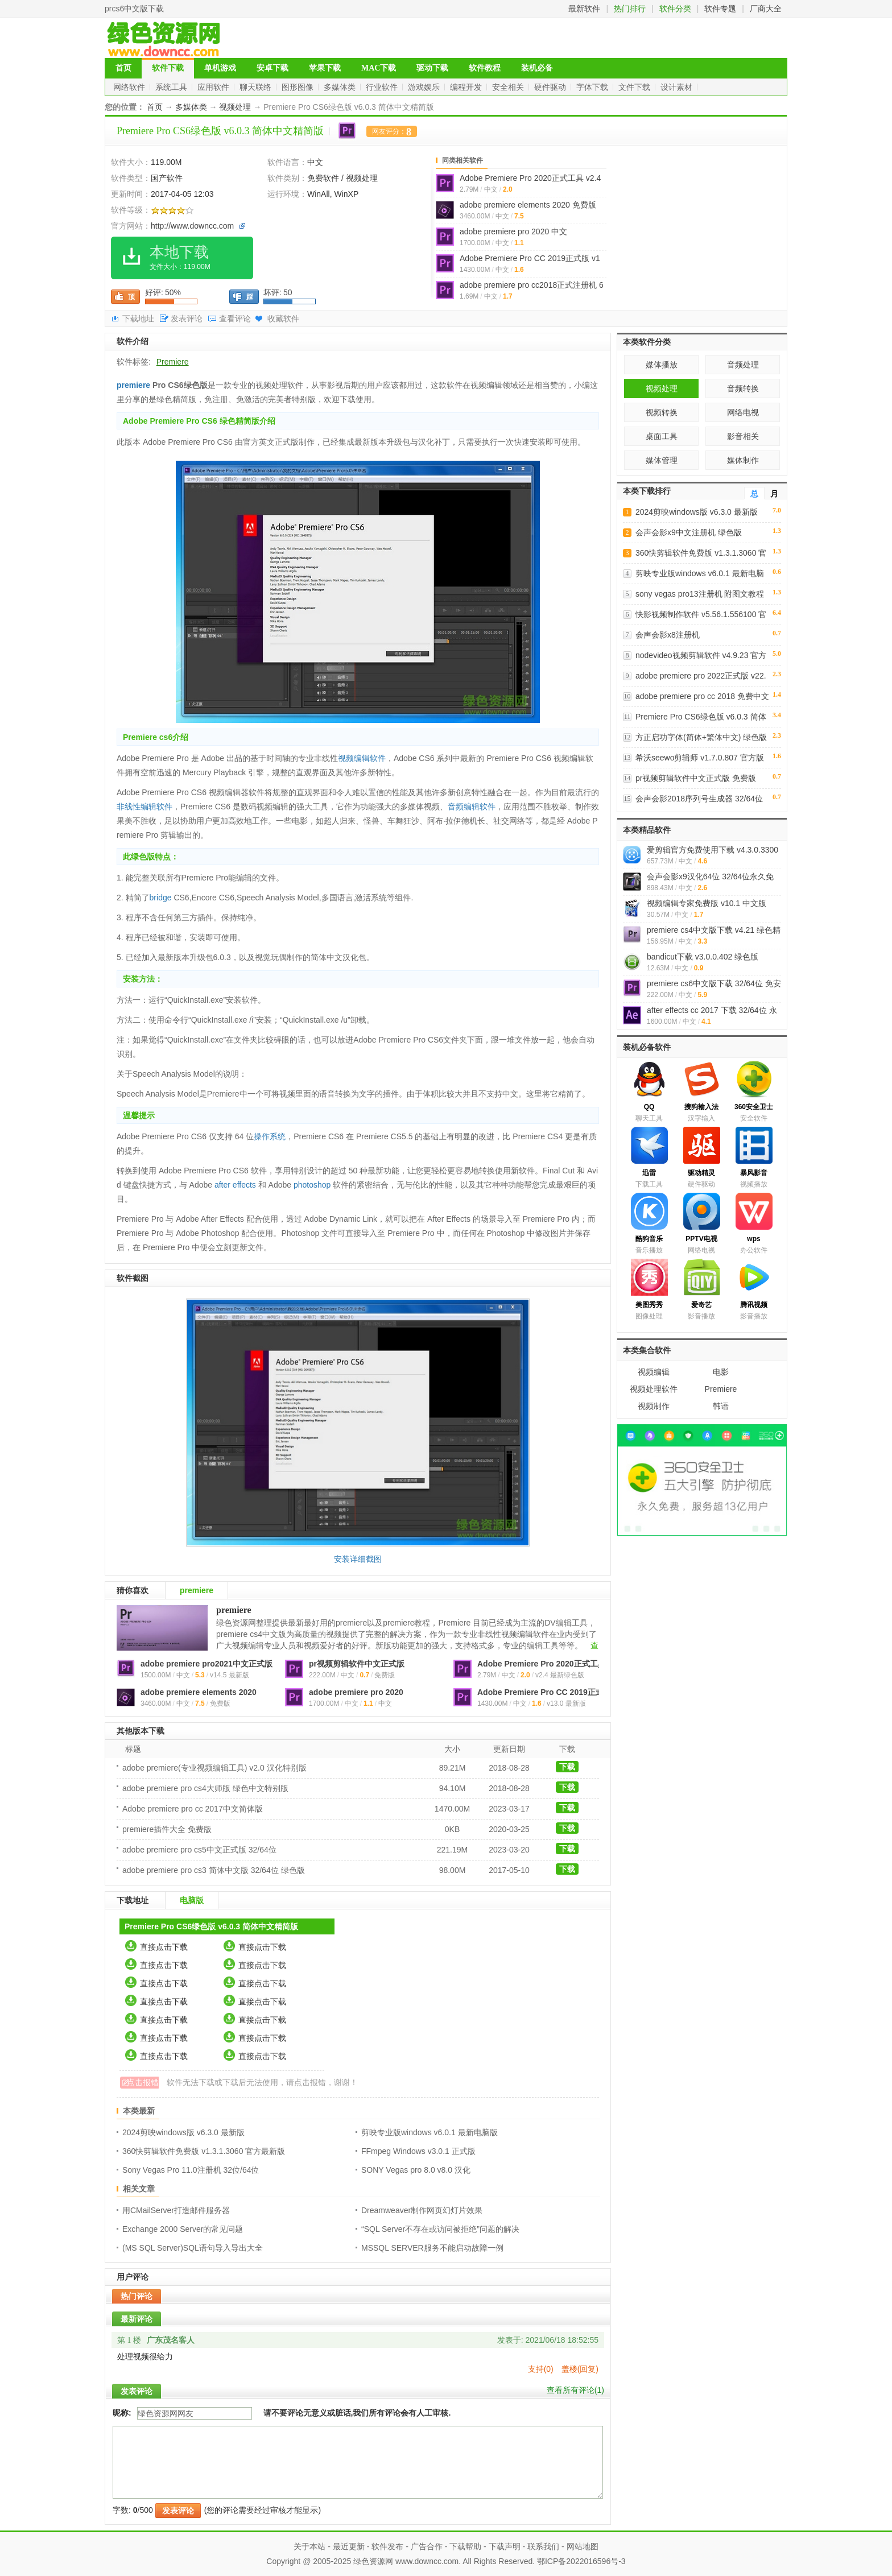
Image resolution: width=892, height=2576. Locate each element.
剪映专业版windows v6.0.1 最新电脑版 (429, 2132)
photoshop (312, 1184)
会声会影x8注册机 (667, 634)
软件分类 (675, 8)
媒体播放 (662, 364)
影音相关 (743, 436)
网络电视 (743, 412)
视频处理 (235, 106)
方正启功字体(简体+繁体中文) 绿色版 (701, 737)
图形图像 (299, 87)
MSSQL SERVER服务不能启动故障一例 (432, 2247)
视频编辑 (654, 1371)
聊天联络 (256, 87)
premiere (133, 385)
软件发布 (387, 2546)
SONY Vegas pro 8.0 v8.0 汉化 (415, 2169)
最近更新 (349, 2546)
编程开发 (467, 87)
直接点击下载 (164, 1946)
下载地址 (138, 318)
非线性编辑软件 (144, 806)
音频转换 (743, 388)
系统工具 (172, 87)
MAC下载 (378, 68)
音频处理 (743, 364)
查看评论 (235, 318)
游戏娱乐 (425, 87)
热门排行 (630, 8)
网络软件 (130, 87)
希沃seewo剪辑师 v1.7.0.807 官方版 (699, 757)
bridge (161, 897)
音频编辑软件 (471, 806)
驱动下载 (432, 68)
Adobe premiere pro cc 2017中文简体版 (192, 1808)
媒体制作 (743, 460)
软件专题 (720, 8)
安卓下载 (272, 68)
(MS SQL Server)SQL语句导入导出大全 (192, 2247)
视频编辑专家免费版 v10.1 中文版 (706, 903)
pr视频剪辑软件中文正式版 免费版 (695, 778)
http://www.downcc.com (192, 225)
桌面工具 (662, 436)
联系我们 (543, 2546)
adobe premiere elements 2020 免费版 (528, 204)
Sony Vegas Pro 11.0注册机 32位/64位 (190, 2169)
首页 (123, 68)
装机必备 (537, 68)
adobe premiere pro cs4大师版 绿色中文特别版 (205, 1788)
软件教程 (485, 68)
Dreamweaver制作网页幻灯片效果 (421, 2210)
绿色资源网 (373, 2561)
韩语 (721, 1406)
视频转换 (662, 412)
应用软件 (214, 87)
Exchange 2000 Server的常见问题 (182, 2229)
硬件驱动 (551, 87)
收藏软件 (283, 318)
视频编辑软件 (362, 758)
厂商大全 (766, 8)
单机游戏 (220, 68)
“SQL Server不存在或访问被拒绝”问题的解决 (440, 2229)
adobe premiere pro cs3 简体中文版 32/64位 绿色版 (213, 1870)
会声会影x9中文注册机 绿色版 (688, 532)
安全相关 (509, 87)
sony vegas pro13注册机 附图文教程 (699, 593)
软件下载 (168, 68)
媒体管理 (662, 460)
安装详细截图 (358, 1559)
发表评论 (187, 318)
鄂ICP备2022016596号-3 (581, 2561)
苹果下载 (325, 68)
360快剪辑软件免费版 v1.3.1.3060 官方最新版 (203, 2151)
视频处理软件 (654, 1389)
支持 (541, 2369)
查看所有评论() (575, 2390)
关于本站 (309, 2546)
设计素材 (677, 87)
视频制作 (654, 1406)
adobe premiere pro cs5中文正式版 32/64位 (199, 1849)
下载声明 (505, 2546)
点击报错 (143, 2082)
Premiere (172, 361)
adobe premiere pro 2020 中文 (513, 231)
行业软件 (383, 87)
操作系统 (270, 1136)
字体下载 (593, 87)
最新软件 (584, 8)
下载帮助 (465, 2546)
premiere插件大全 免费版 (167, 1829)
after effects (235, 1184)
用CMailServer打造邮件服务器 (176, 2210)
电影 (721, 1371)
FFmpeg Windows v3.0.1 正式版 (418, 2151)
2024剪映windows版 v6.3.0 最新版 (183, 2132)
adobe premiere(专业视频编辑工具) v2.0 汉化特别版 (214, 1767)
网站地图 (582, 2546)
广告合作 (427, 2546)
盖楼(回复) (579, 2369)
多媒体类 (341, 87)
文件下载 (635, 87)
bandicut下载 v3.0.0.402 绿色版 (702, 956)
